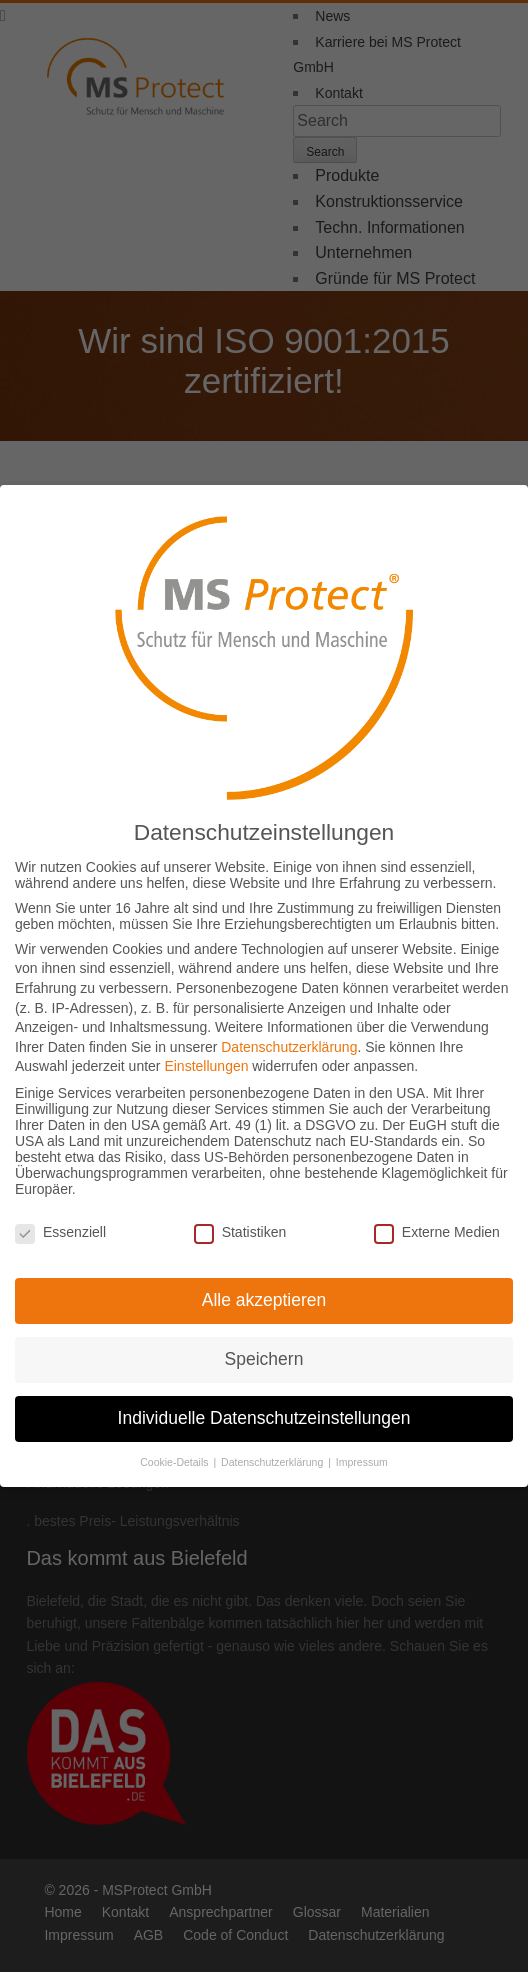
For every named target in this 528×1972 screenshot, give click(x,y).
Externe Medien (437, 1218)
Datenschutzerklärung (289, 1034)
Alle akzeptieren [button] (264, 1287)
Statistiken (240, 1218)
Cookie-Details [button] (175, 1449)
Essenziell (60, 1218)
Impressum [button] (362, 1449)
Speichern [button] (264, 1346)
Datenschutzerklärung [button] (273, 1449)
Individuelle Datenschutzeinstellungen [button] (264, 1405)
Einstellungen (206, 1053)
